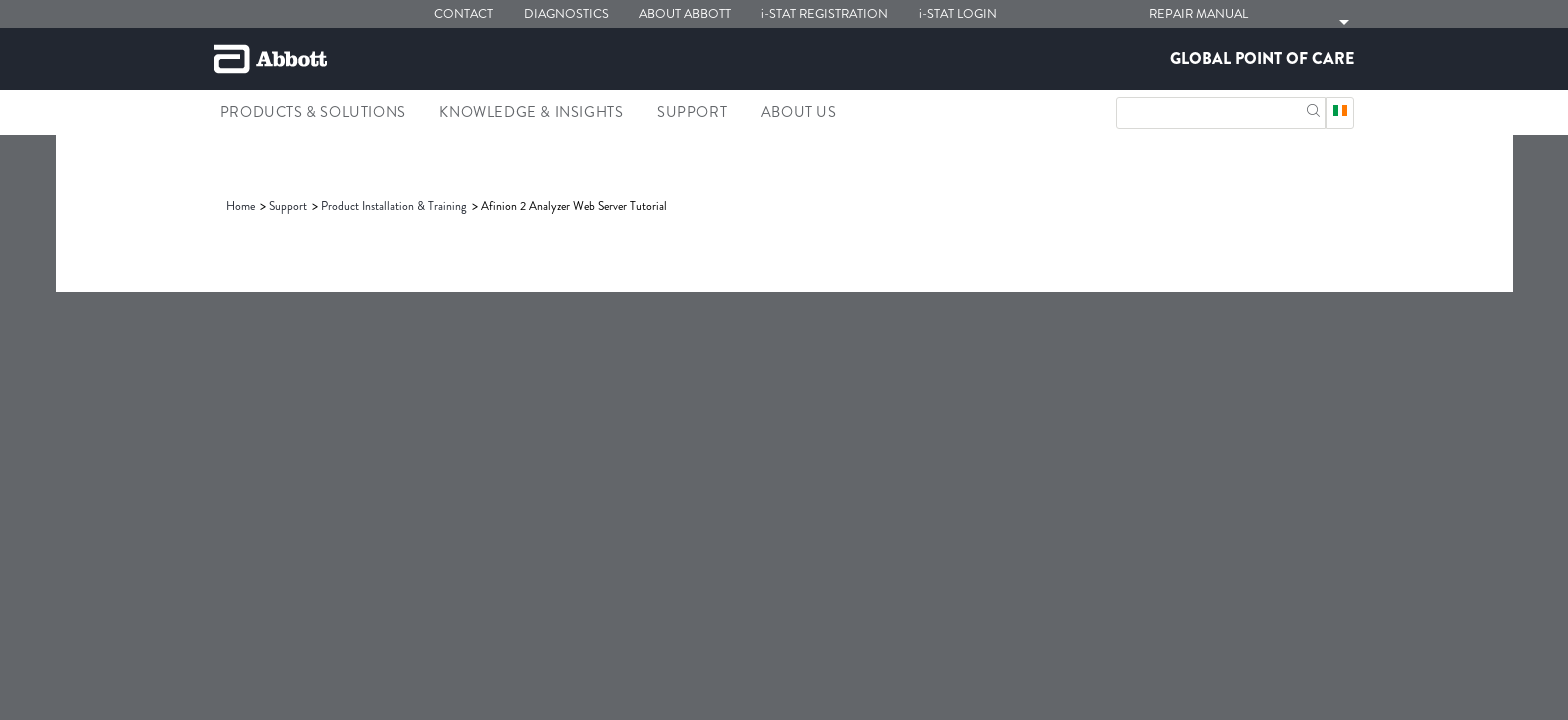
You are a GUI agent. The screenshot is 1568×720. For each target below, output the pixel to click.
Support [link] (692, 112)
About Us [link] (799, 112)
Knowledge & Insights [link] (531, 112)
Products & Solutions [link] (313, 112)
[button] (1313, 108)
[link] (242, 206)
